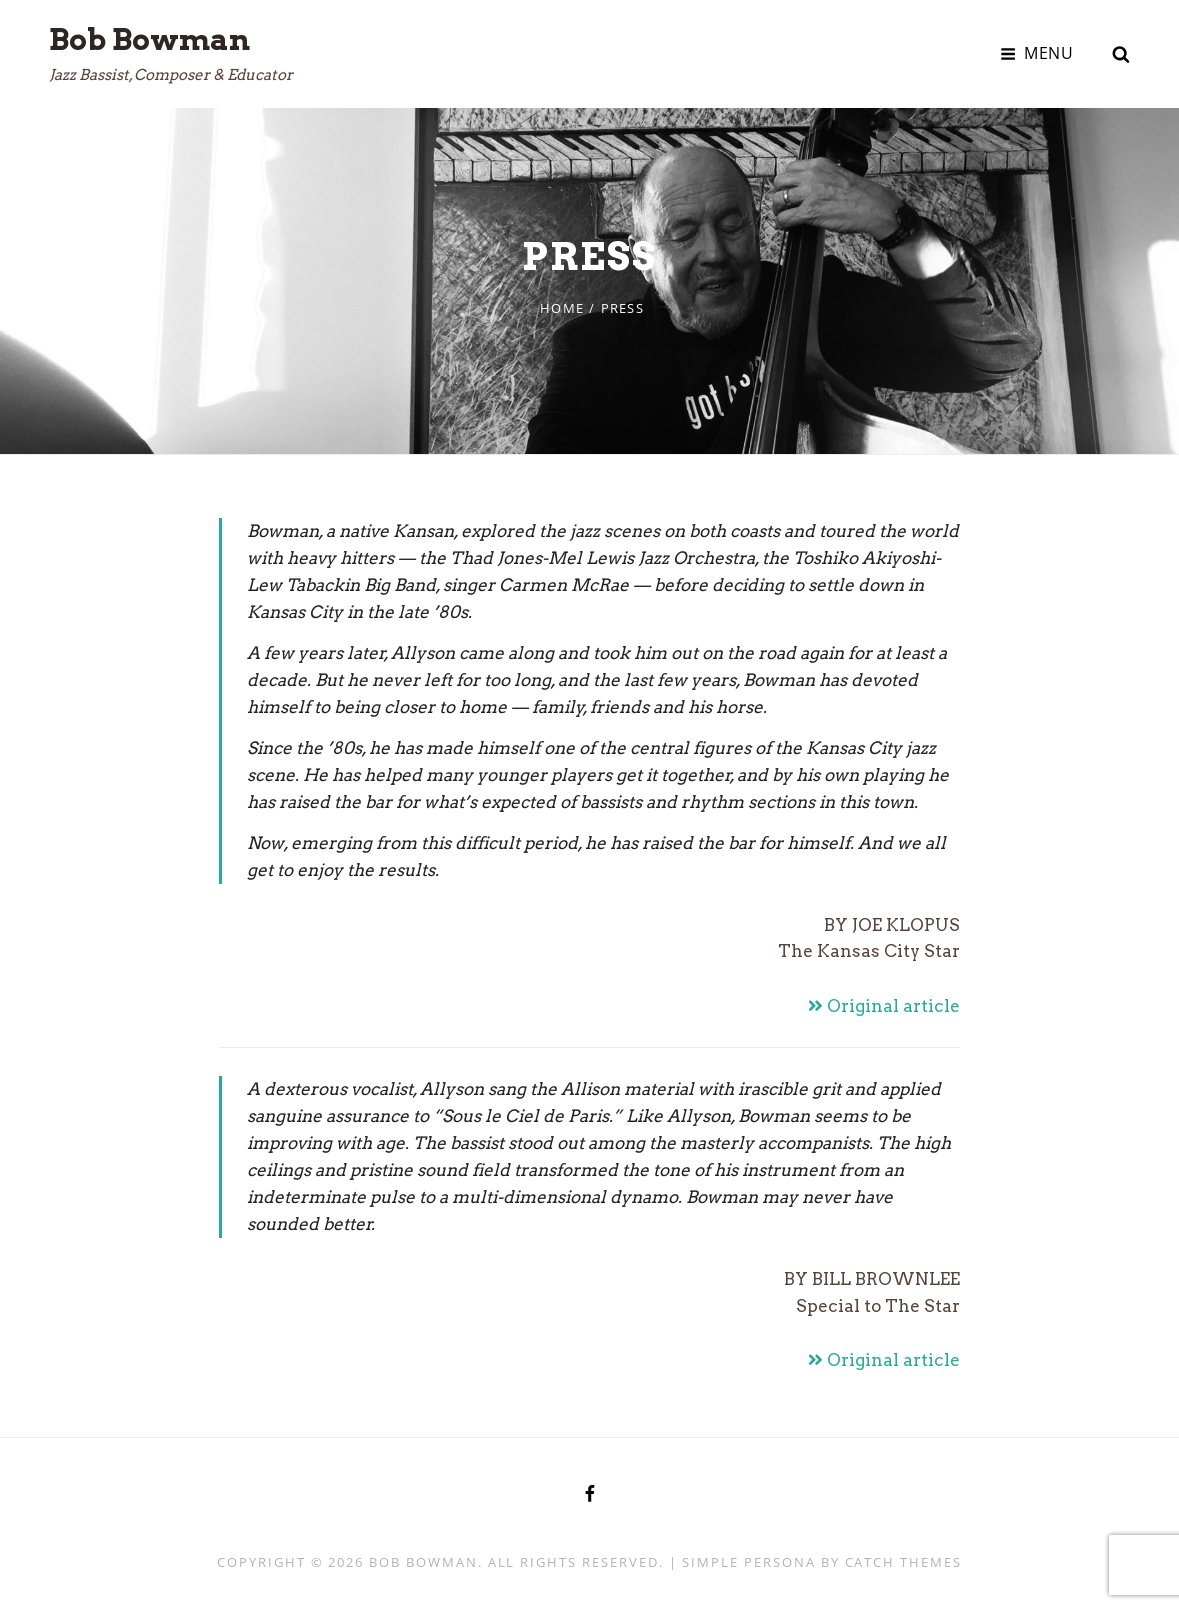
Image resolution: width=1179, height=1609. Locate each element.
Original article (884, 1006)
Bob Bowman (149, 39)
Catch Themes (903, 1562)
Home (562, 308)
